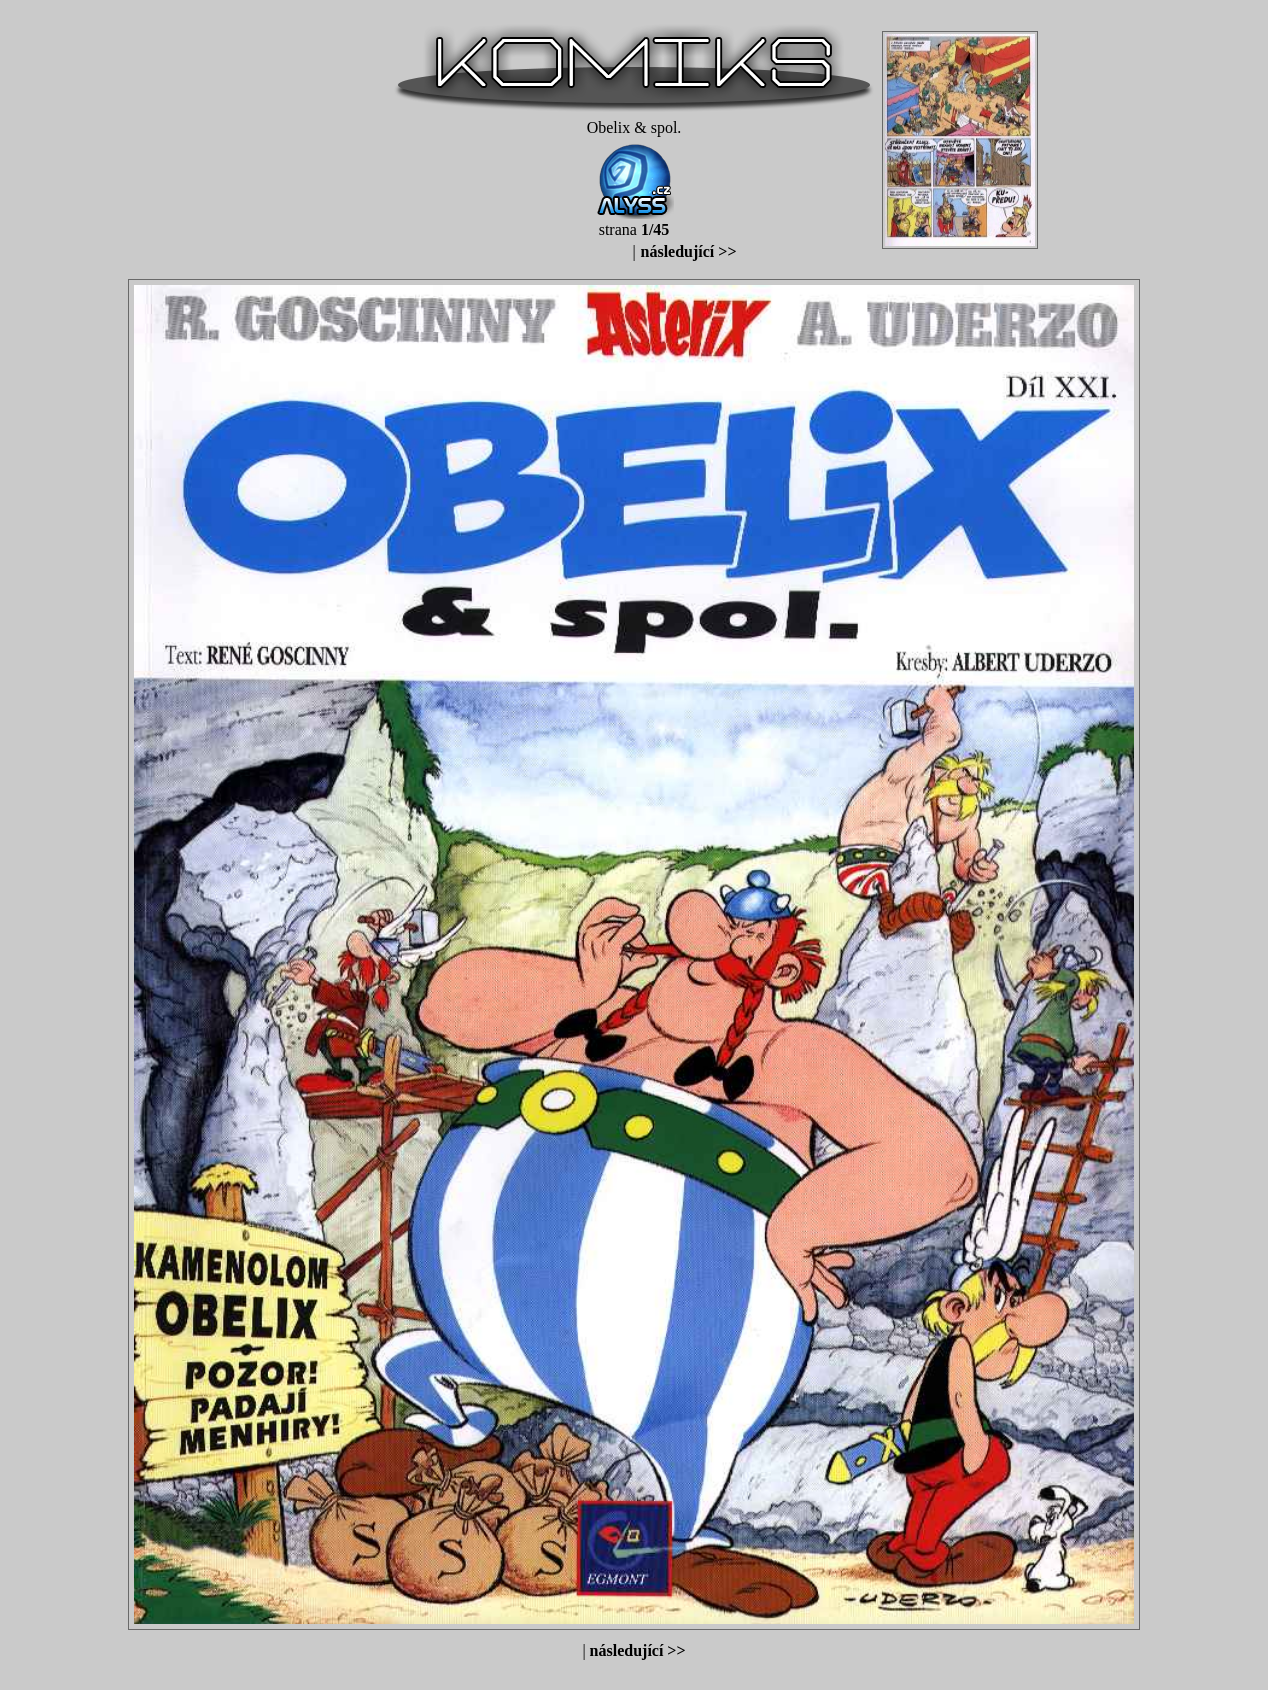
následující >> (689, 251)
